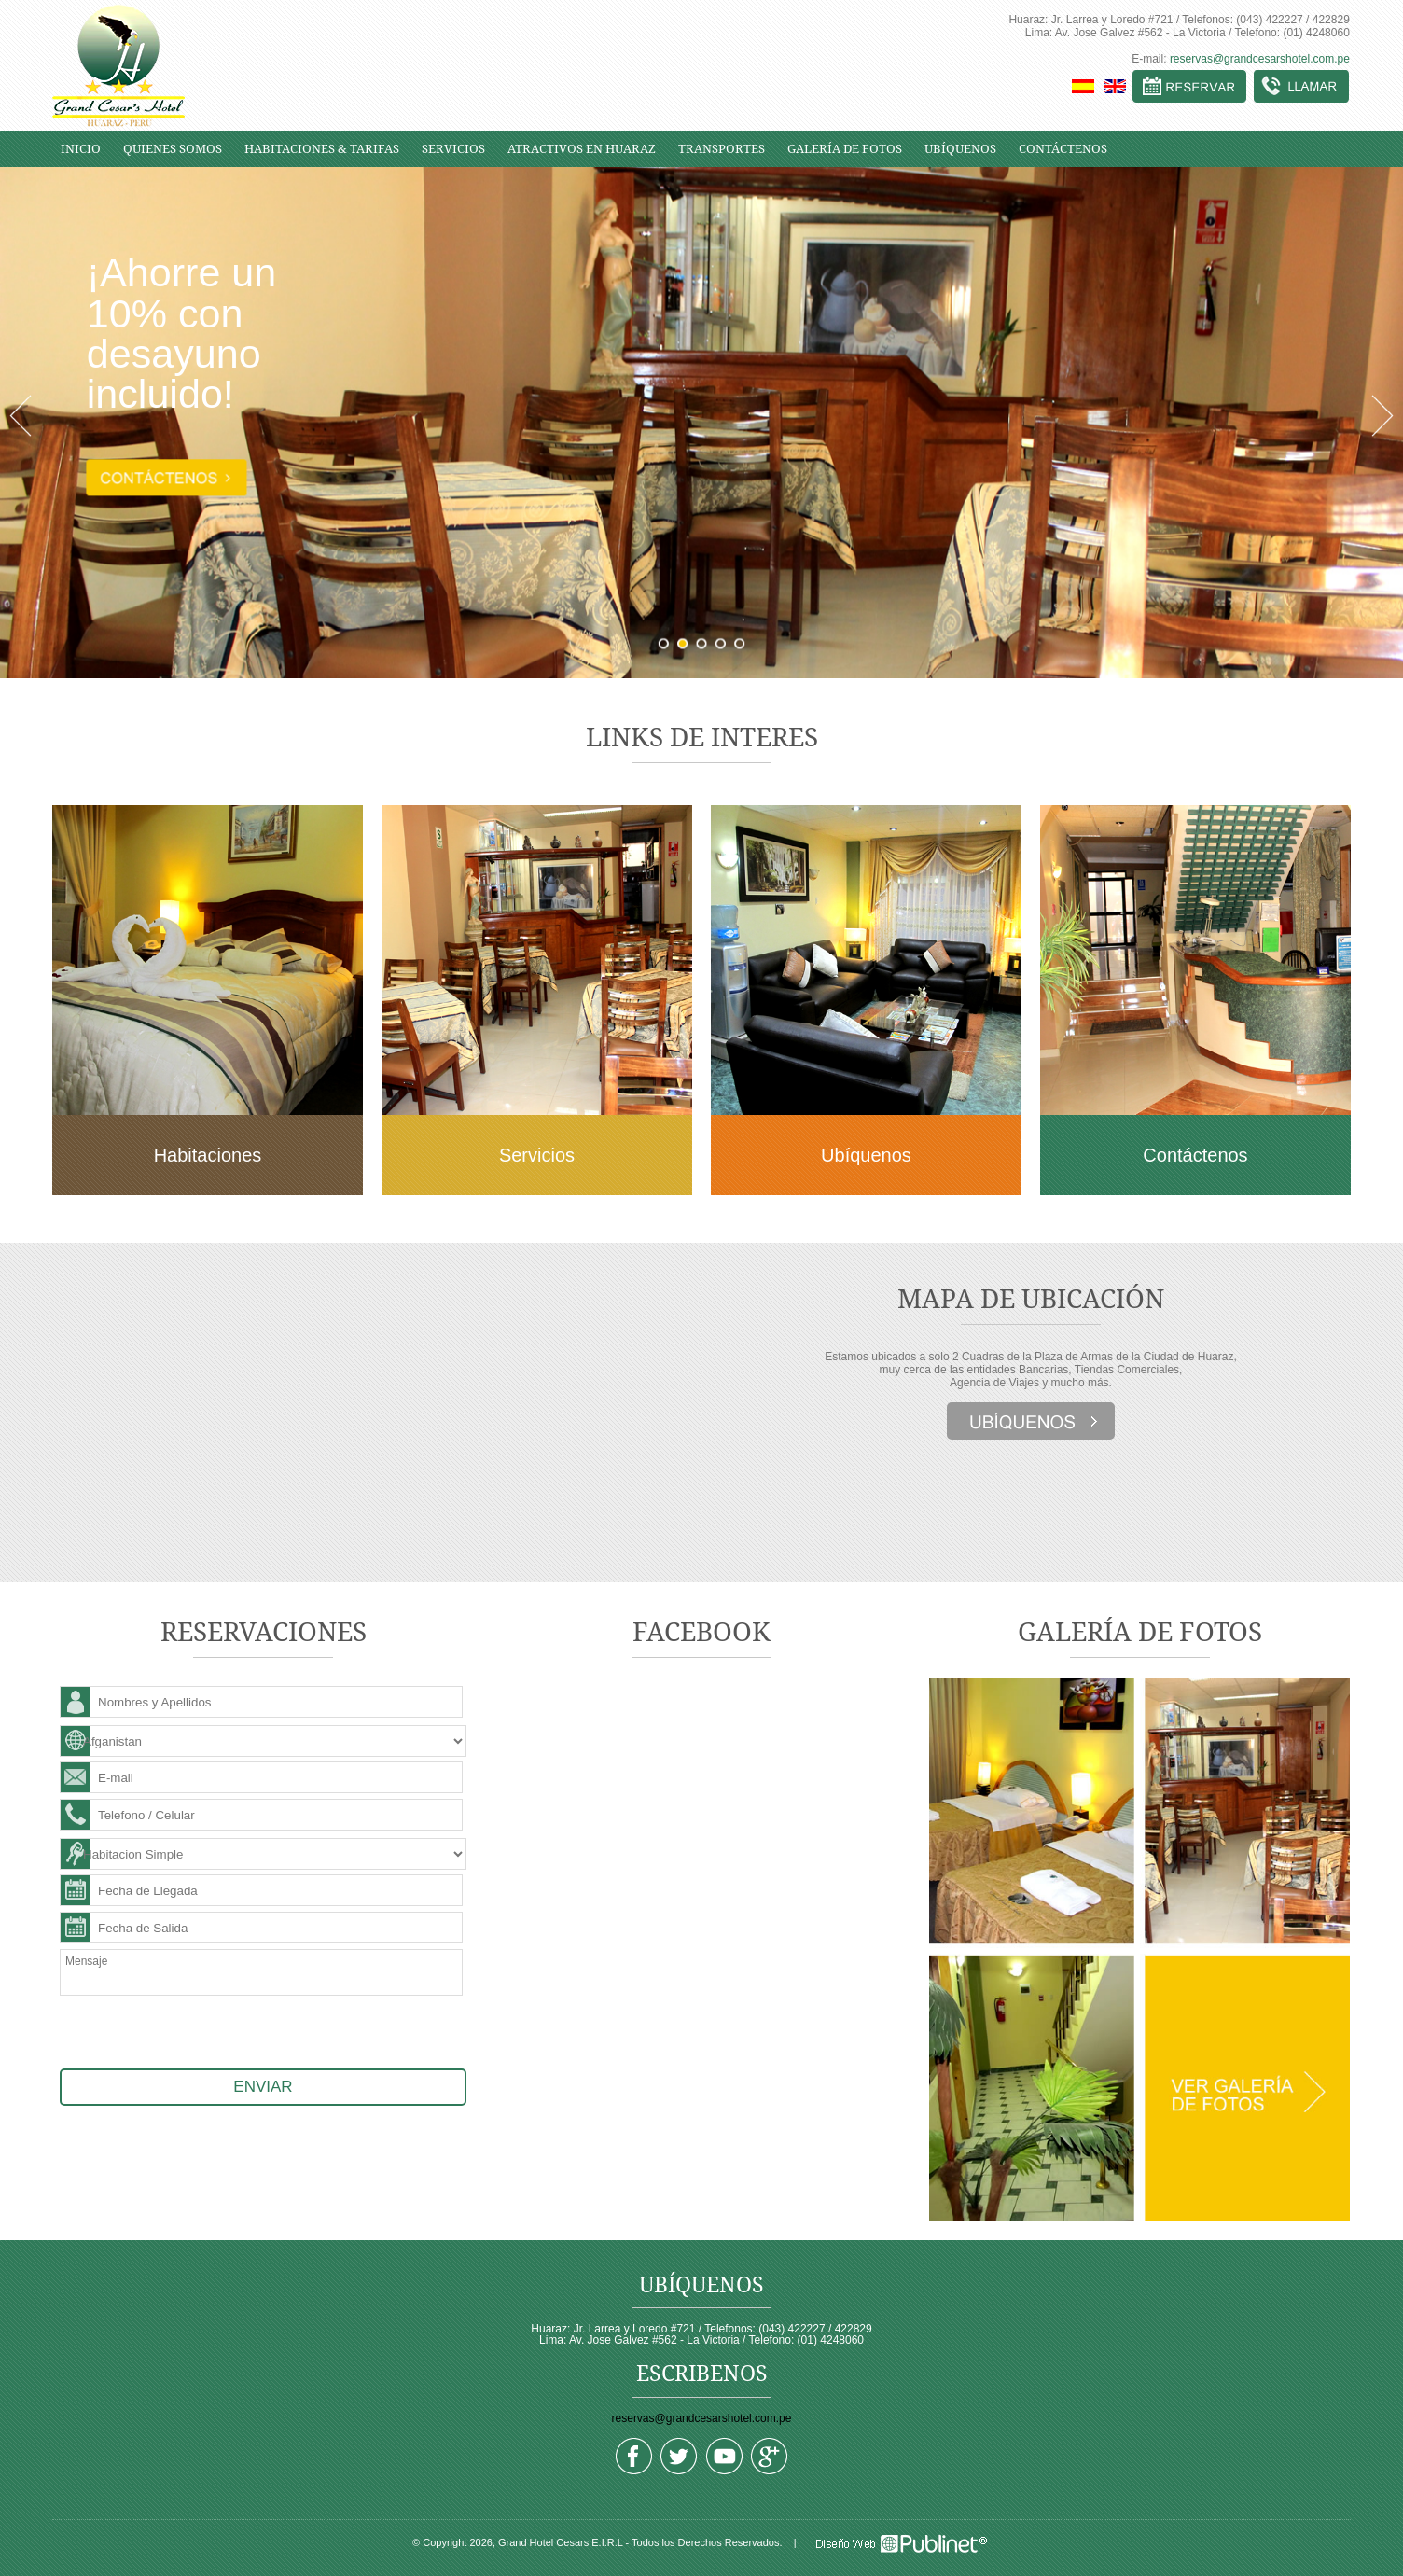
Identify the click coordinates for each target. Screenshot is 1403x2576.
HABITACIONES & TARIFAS (321, 149)
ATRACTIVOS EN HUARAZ (581, 149)
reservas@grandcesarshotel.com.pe (1260, 58)
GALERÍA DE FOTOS (844, 149)
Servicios (537, 1155)
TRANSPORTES (721, 149)
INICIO (81, 149)
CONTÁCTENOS (1063, 149)
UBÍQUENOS (960, 149)
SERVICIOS (453, 149)
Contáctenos (1195, 1155)
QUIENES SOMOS (172, 149)
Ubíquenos (866, 1155)
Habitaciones (208, 1155)
